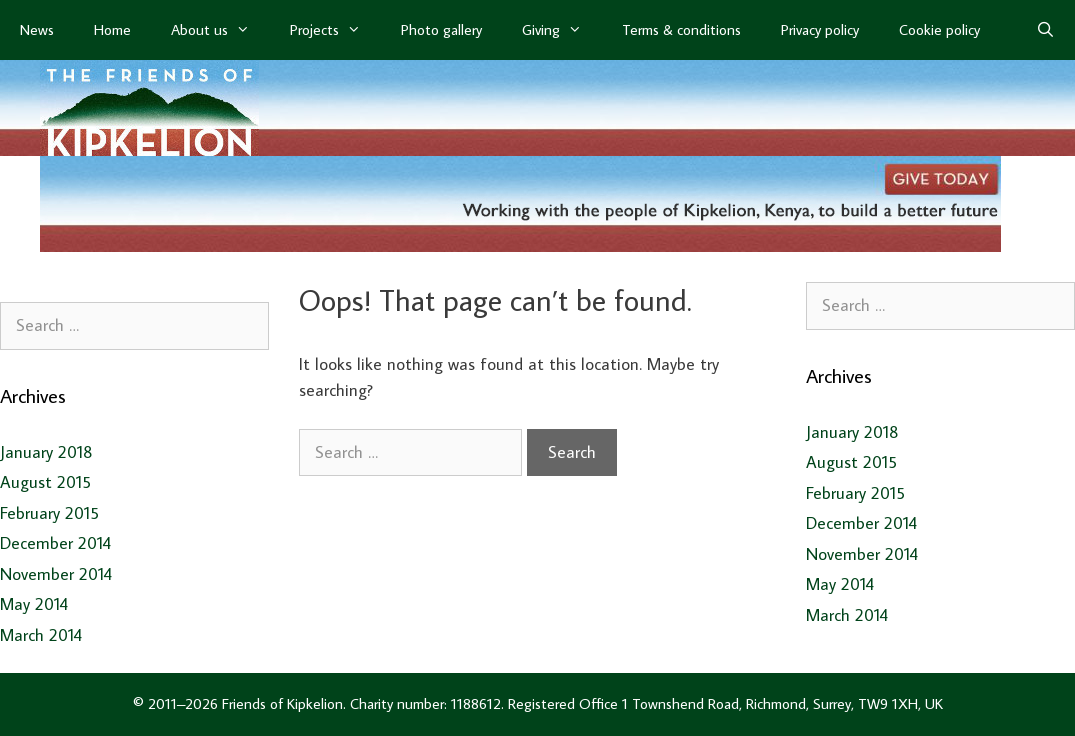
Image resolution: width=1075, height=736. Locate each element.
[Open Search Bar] (1045, 30)
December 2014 (55, 543)
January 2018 (46, 452)
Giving (562, 30)
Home (112, 29)
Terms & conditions (681, 29)
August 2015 (45, 482)
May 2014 (34, 604)
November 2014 (56, 574)
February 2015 (49, 513)
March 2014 (41, 635)
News (37, 29)
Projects (335, 30)
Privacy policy (820, 29)
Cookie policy (939, 29)
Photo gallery (441, 29)
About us (220, 30)
